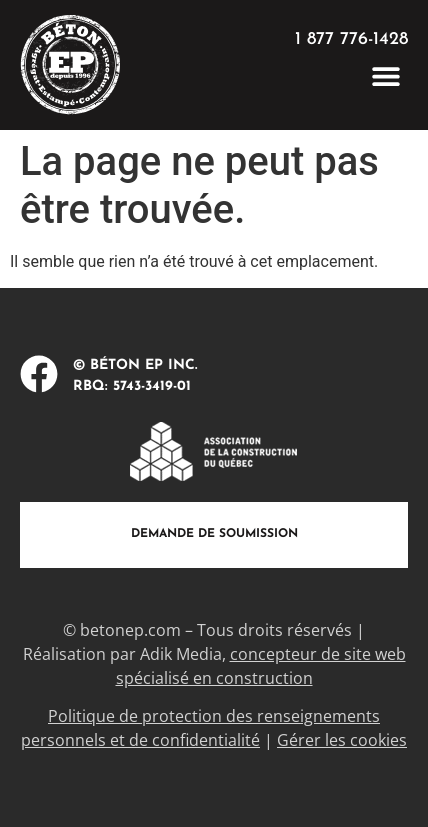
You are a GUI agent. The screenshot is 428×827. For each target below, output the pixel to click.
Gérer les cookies (342, 740)
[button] (385, 75)
